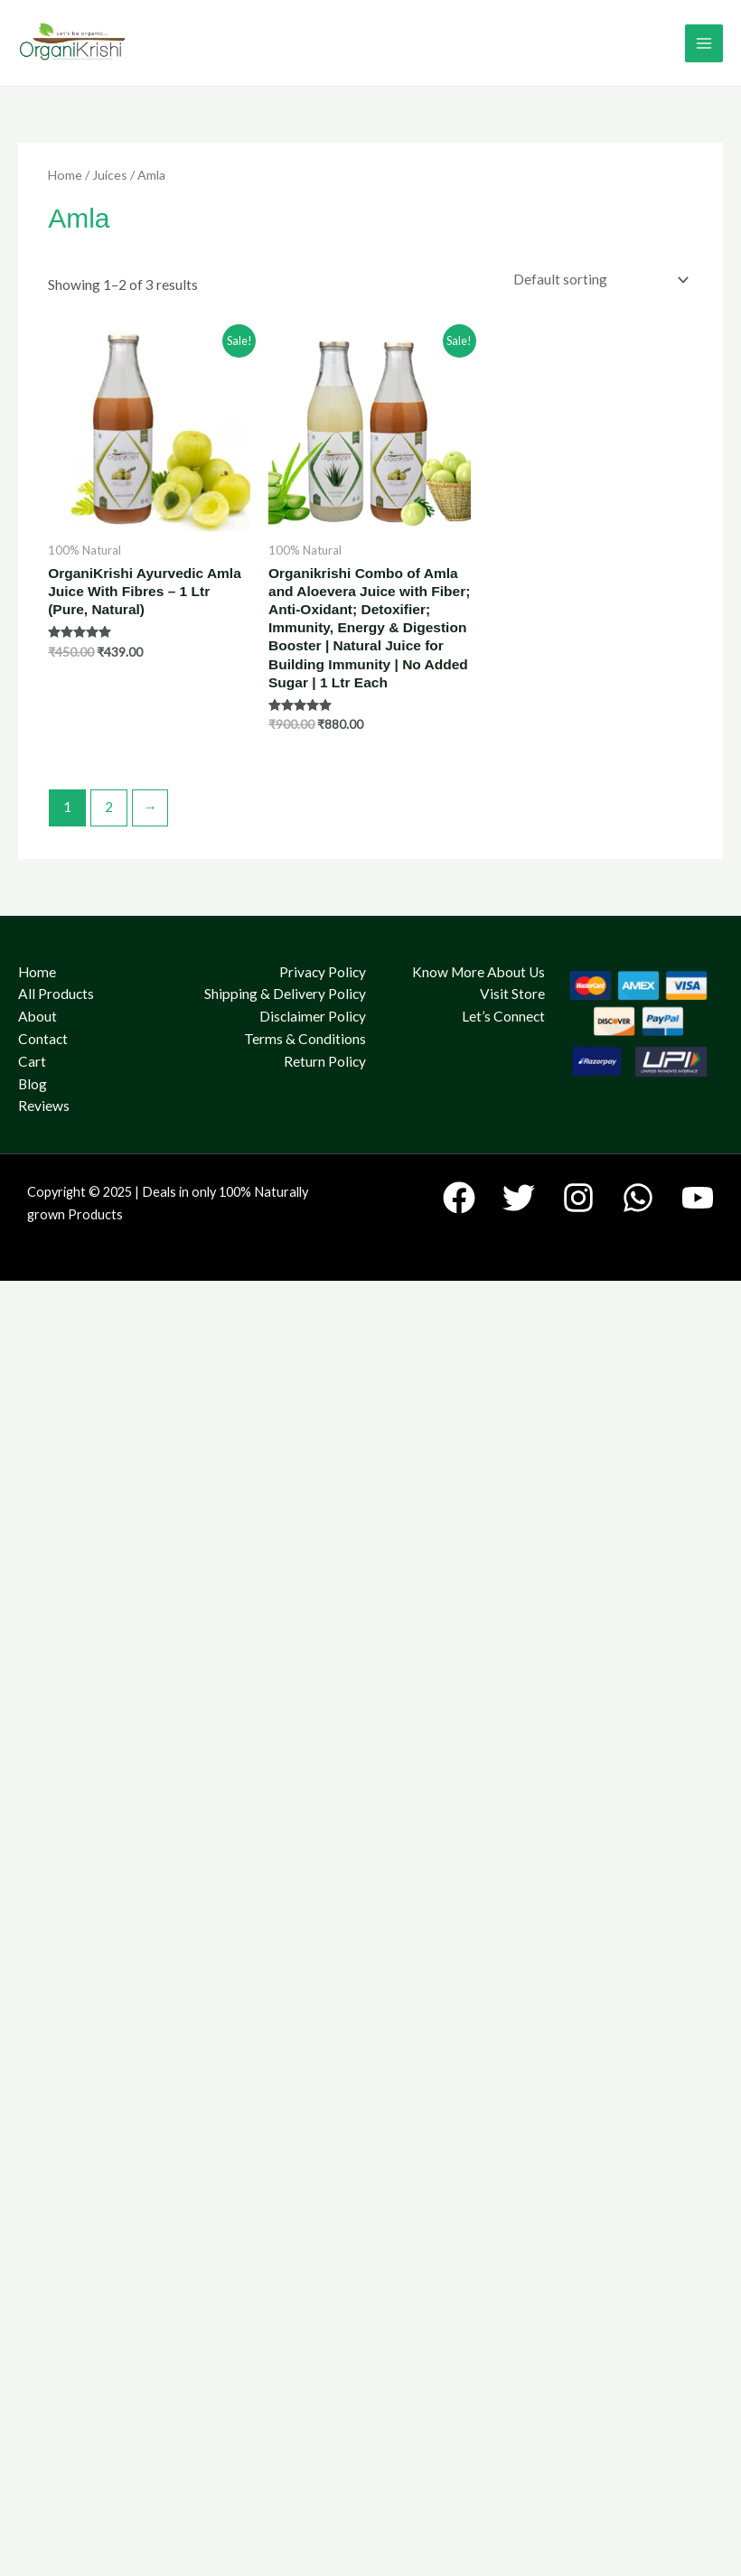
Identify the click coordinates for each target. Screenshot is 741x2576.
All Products (56, 993)
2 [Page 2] (109, 806)
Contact (43, 1039)
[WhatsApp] (638, 1197)
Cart (32, 1061)
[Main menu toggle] (704, 43)
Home (65, 174)
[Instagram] (578, 1197)
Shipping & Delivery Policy (285, 993)
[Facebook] (459, 1197)
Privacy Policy (322, 972)
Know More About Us (478, 972)
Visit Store (512, 993)
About (37, 1016)
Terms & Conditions (305, 1039)
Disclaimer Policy (312, 1016)
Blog (32, 1084)
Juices (109, 174)
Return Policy (325, 1061)
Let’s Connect (503, 1016)
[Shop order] (597, 280)
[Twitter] (518, 1197)
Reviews (44, 1105)
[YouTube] (697, 1197)
